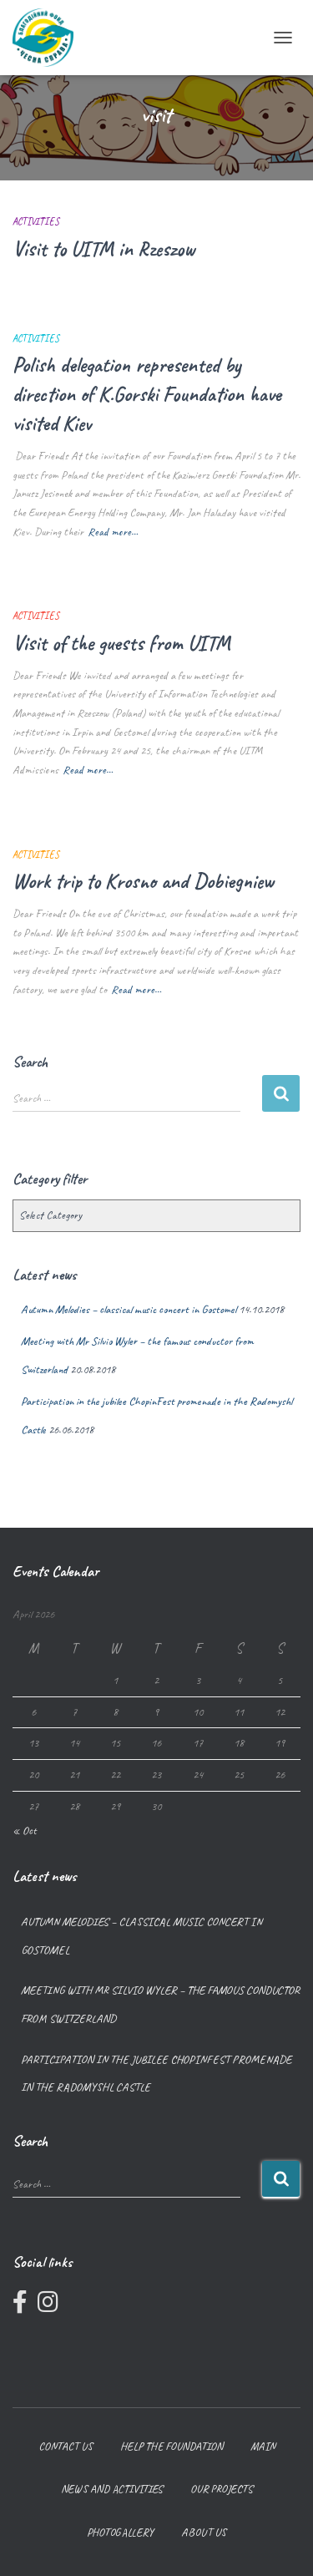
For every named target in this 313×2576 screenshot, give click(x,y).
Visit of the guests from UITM (121, 643)
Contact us (65, 2446)
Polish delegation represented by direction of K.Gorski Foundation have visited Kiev (147, 394)
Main (262, 2446)
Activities (36, 221)
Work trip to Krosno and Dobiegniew (143, 881)
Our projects (221, 2489)
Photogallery (120, 2532)
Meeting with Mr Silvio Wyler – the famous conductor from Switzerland (160, 2004)
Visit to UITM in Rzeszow (103, 249)
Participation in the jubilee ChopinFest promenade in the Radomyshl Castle (156, 2073)
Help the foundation (171, 2446)
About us (203, 2532)
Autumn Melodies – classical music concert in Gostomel (128, 1309)
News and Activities (112, 2489)
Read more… (113, 532)
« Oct (25, 1830)
